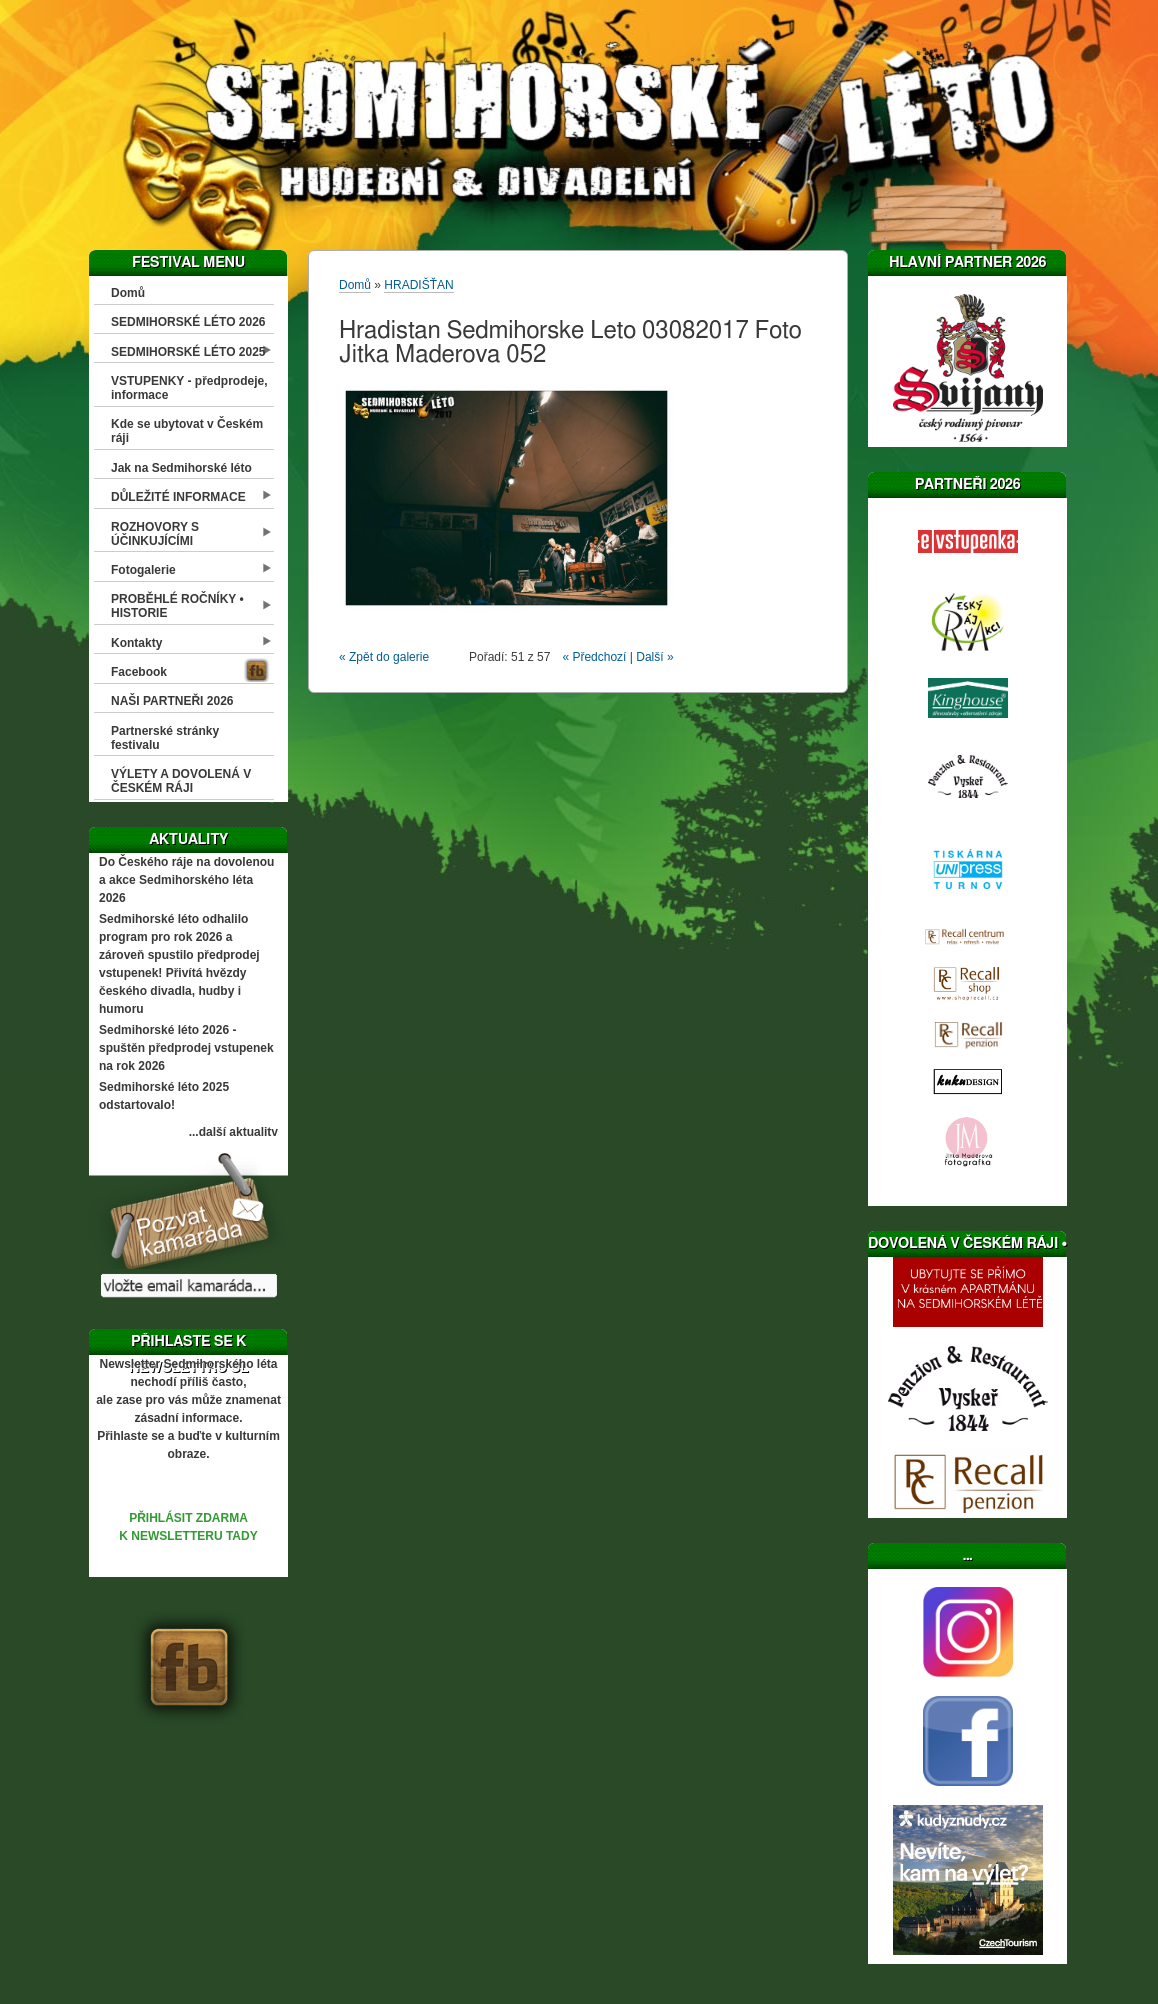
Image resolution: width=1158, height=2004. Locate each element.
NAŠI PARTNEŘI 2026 (172, 701)
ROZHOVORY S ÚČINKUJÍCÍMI (155, 534)
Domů (128, 293)
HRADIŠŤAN (418, 285)
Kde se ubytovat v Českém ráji (187, 431)
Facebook (139, 672)
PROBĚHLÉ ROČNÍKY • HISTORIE (177, 606)
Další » (654, 657)
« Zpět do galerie (384, 657)
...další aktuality (233, 1132)
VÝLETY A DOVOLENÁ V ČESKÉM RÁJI (181, 781)
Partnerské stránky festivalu (165, 738)
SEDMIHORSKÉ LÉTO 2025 (188, 352)
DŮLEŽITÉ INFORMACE (178, 497)
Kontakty (136, 643)
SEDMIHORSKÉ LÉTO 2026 (188, 322)
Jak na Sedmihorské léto (181, 468)
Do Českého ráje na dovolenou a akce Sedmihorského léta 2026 (186, 880)
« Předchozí (594, 657)
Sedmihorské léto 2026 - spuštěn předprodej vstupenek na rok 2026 (186, 1048)
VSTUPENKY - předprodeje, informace (189, 388)
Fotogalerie (143, 570)
